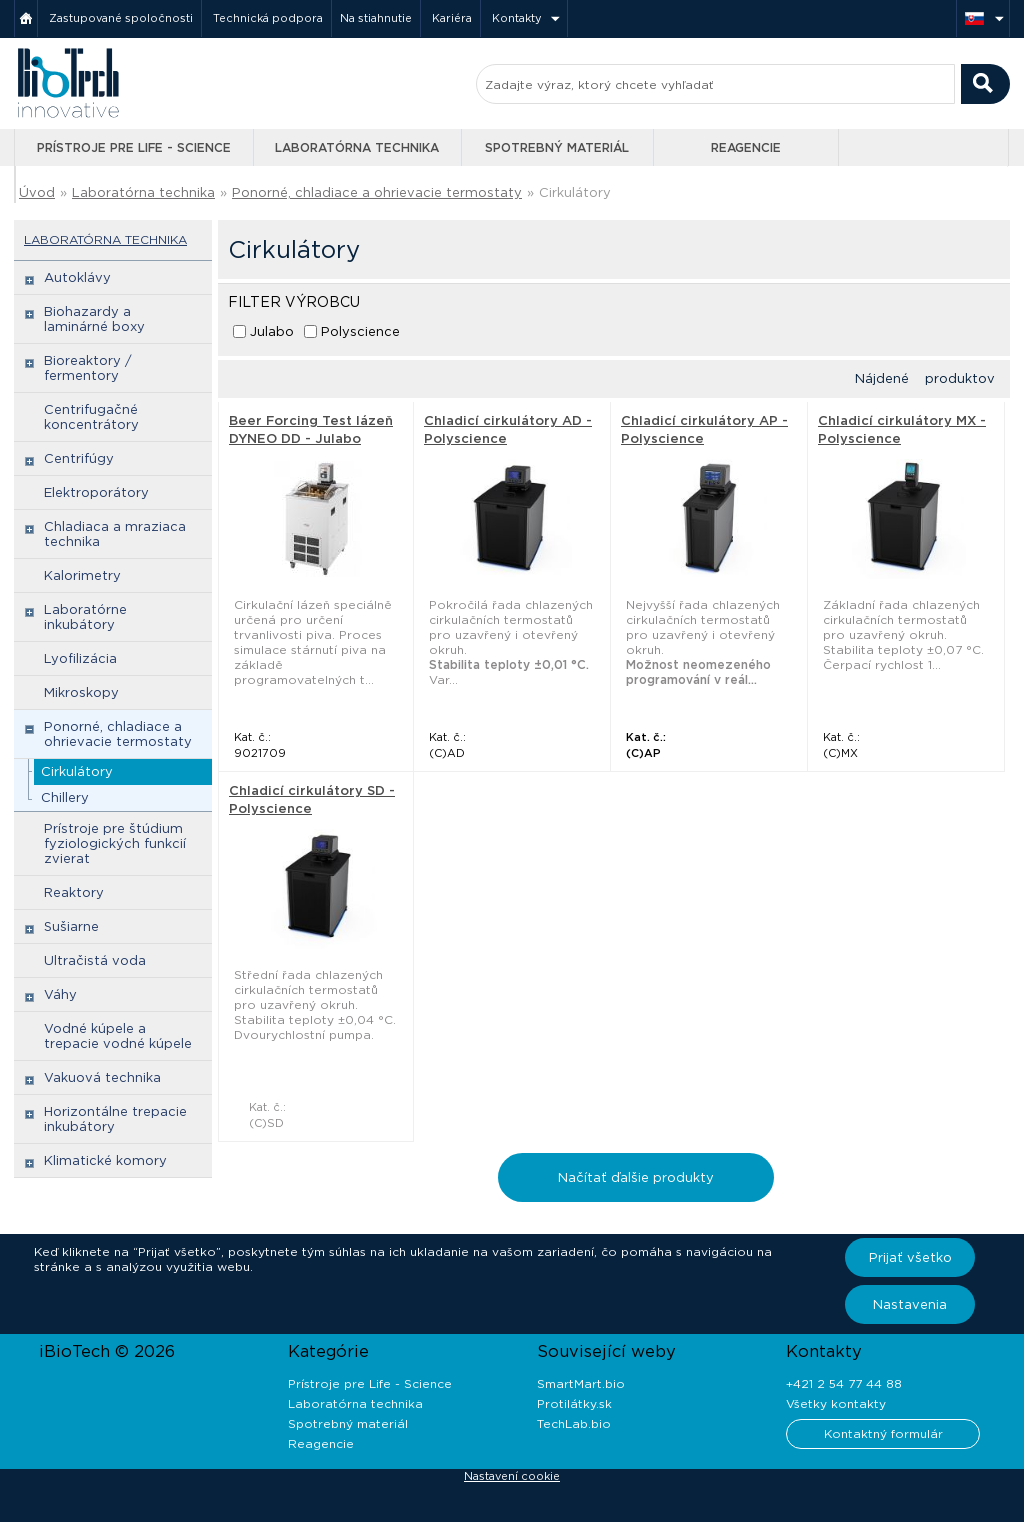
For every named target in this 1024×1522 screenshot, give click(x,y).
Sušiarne (71, 926)
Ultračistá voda (95, 960)
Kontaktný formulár (883, 1433)
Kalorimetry (82, 575)
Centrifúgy (79, 458)
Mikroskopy (81, 692)
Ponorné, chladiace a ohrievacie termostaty (377, 192)
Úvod (37, 192)
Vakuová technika (102, 1077)
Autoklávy (77, 277)
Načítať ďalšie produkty (636, 1177)
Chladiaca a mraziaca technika (115, 534)
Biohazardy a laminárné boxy (94, 319)
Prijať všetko (910, 1257)
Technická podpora (268, 18)
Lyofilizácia (80, 658)
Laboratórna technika (357, 147)
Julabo (272, 331)
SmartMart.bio (581, 1383)
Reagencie (746, 147)
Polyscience (360, 331)
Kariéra (452, 18)
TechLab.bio (574, 1423)
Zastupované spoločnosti (121, 18)
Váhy (60, 994)
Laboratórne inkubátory (85, 617)
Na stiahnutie (376, 18)
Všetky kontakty (836, 1403)
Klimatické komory (105, 1160)
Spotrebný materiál (557, 147)
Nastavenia (910, 1304)
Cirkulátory (575, 192)
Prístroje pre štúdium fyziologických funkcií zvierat (115, 843)
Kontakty (517, 18)
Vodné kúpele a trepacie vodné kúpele (118, 1036)
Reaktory (74, 892)
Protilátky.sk (574, 1403)
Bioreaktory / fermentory (88, 368)
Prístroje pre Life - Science (134, 147)
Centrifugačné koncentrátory (91, 417)
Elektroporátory (96, 492)
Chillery (65, 797)
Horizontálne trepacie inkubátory (115, 1119)
